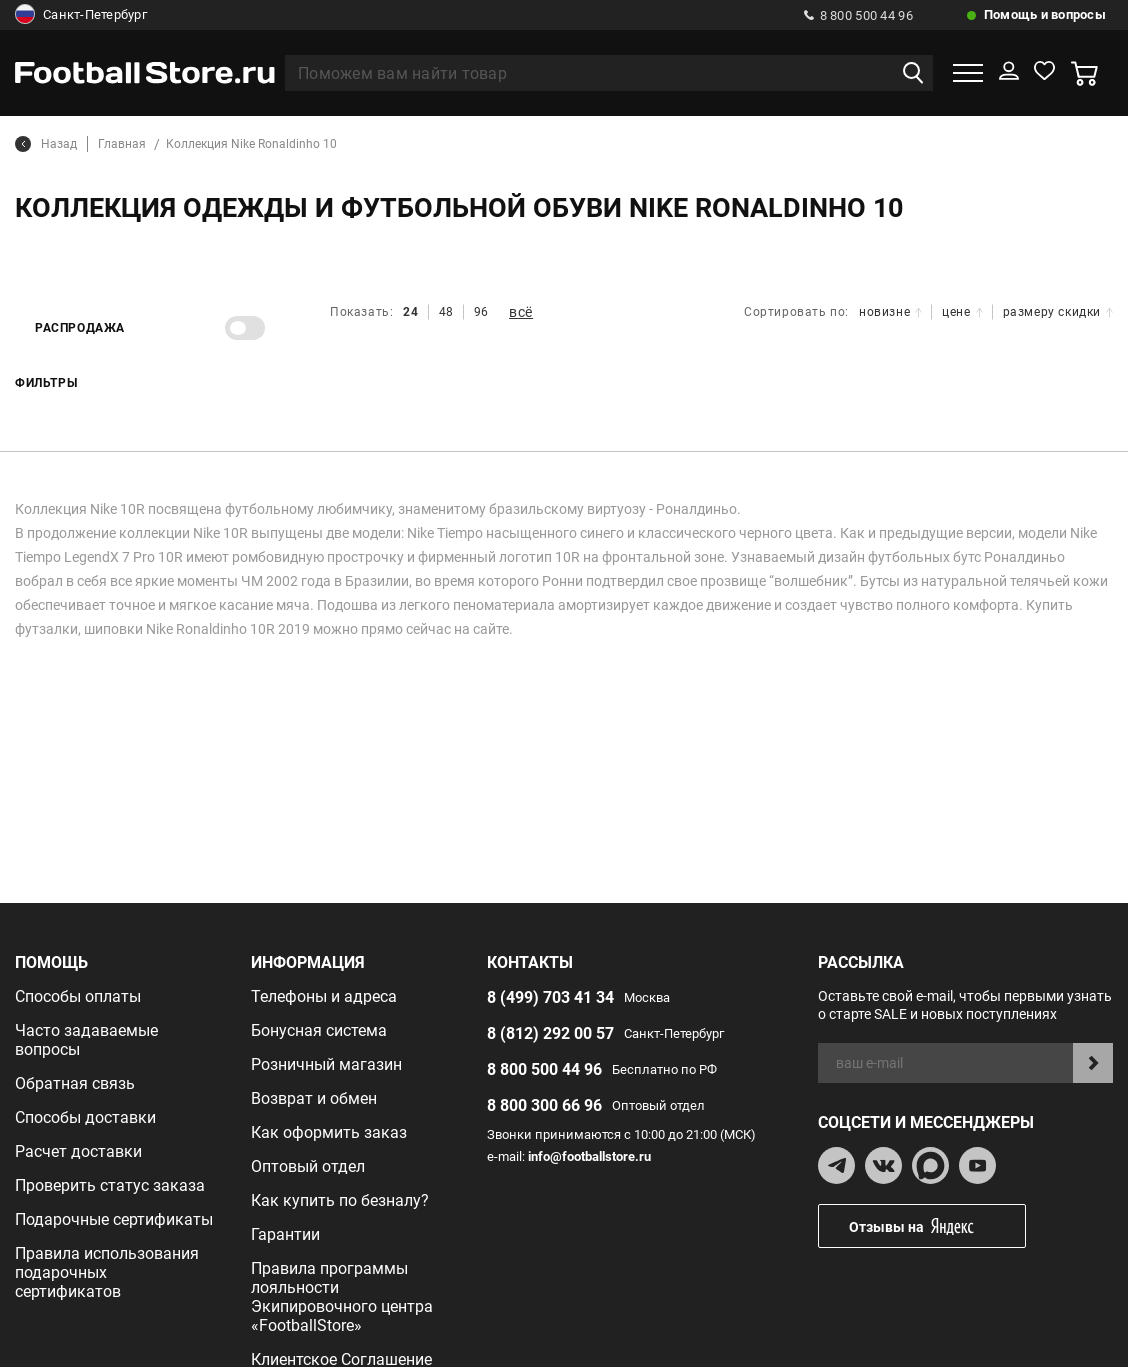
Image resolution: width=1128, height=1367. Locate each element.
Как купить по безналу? (340, 1200)
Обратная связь (75, 1083)
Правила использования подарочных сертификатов (107, 1272)
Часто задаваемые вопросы (86, 1040)
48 (446, 312)
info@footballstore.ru (589, 1156)
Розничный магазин (326, 1064)
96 (481, 312)
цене (962, 312)
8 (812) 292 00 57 (550, 1033)
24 (410, 312)
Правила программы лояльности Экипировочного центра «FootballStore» (342, 1297)
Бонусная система (319, 1030)
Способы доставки (85, 1117)
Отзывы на (937, 1226)
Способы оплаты (78, 996)
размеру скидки (1058, 312)
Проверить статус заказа (110, 1185)
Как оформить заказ (329, 1132)
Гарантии (285, 1234)
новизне (890, 312)
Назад (46, 144)
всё (521, 312)
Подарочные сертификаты (114, 1219)
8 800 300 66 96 (544, 1105)
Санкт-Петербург (81, 15)
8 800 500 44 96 (858, 15)
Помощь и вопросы (1045, 14)
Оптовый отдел (308, 1166)
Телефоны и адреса (324, 996)
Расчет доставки (78, 1151)
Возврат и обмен (314, 1098)
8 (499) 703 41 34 (550, 997)
